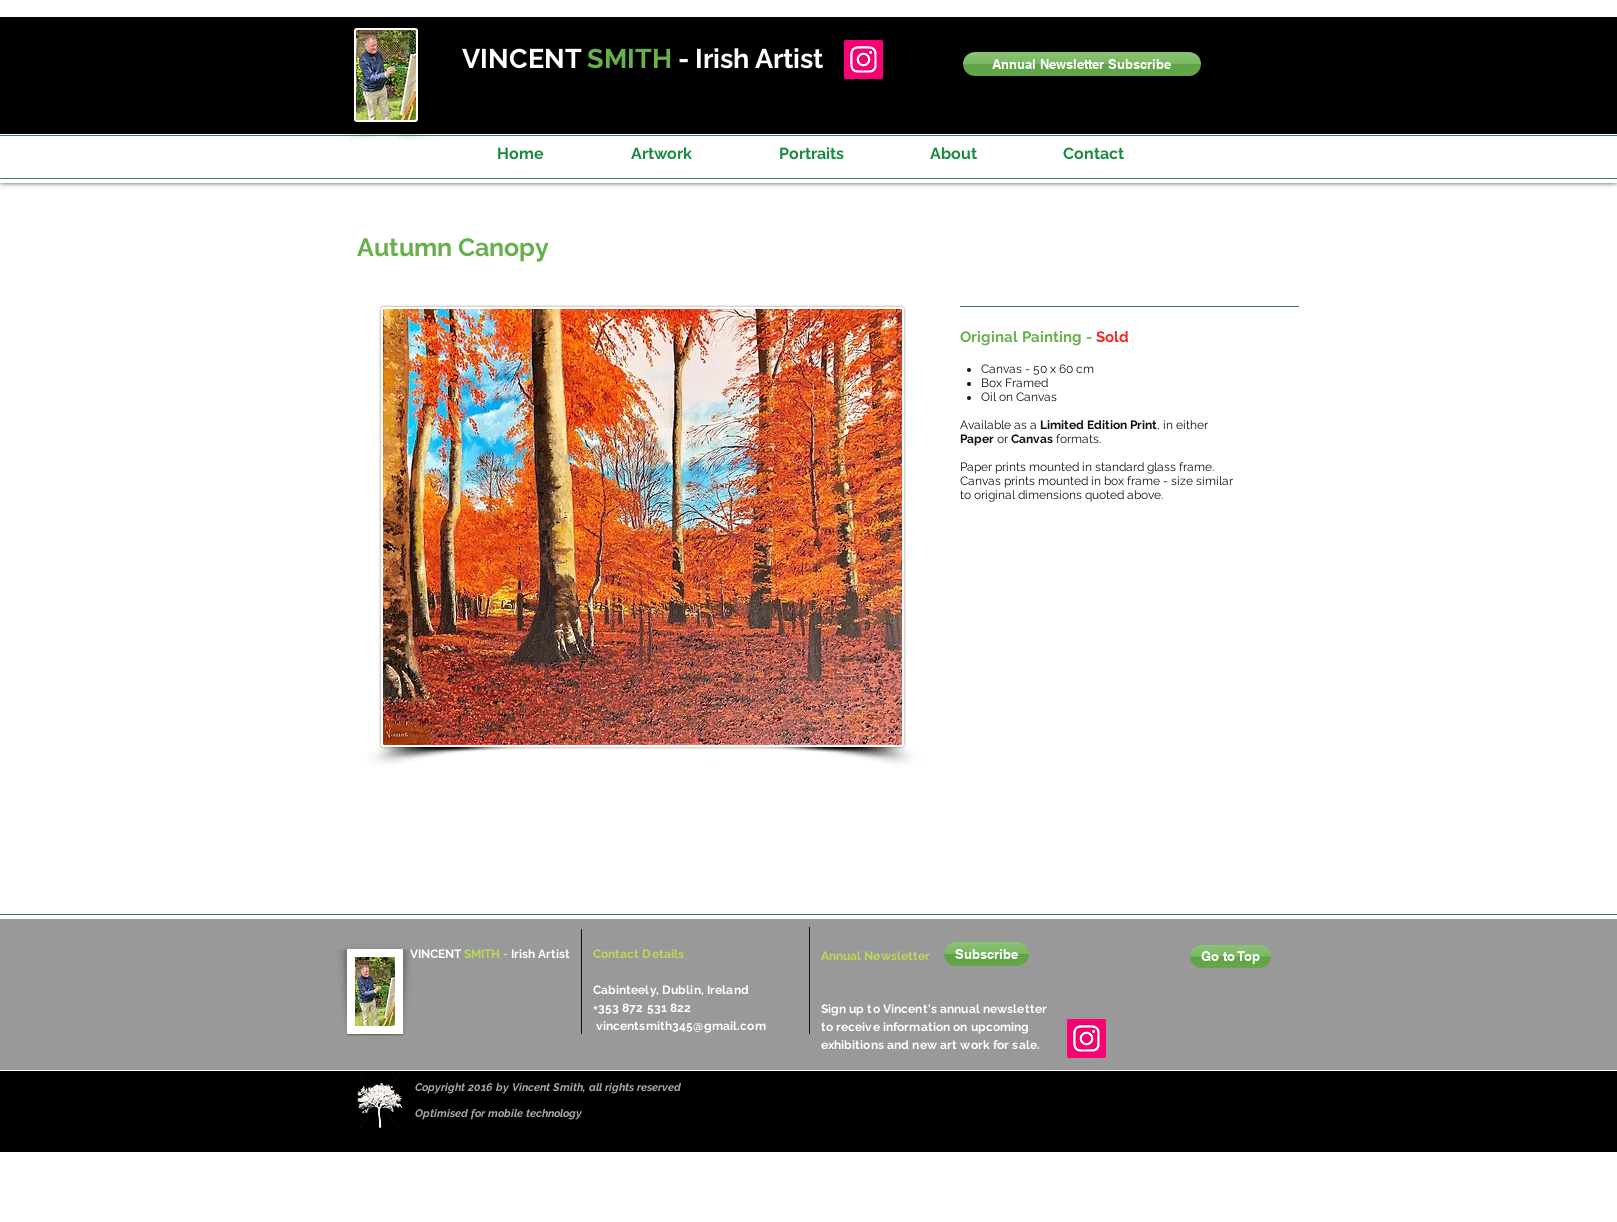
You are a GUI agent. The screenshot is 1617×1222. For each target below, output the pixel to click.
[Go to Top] (1230, 956)
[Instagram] (863, 59)
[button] (1082, 64)
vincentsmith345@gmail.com (681, 1026)
